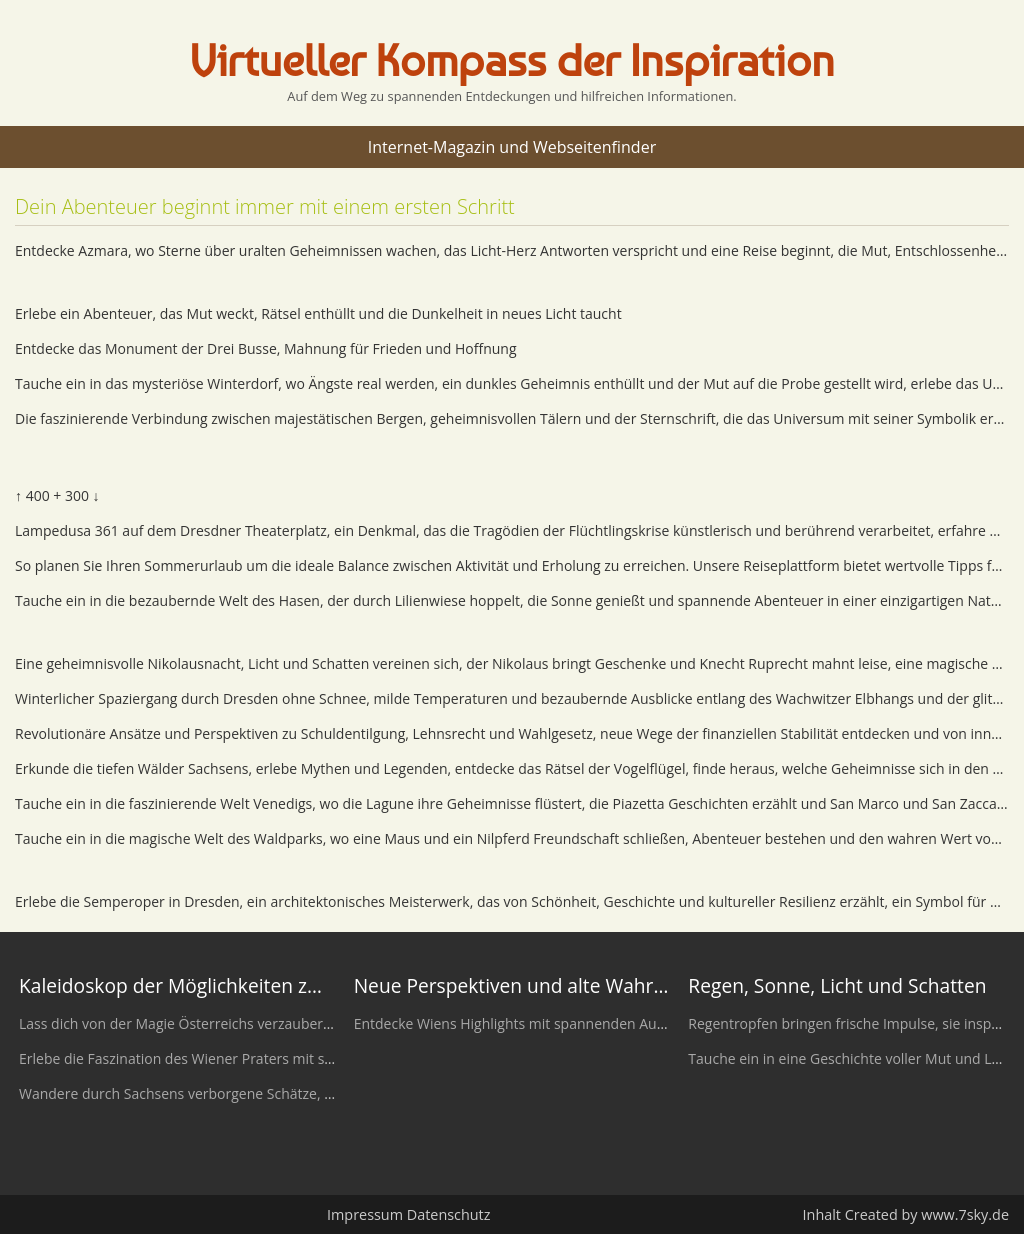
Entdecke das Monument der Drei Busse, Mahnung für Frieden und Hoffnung (266, 348)
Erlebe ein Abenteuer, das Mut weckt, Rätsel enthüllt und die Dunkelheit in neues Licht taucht (318, 313)
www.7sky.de (965, 1214)
